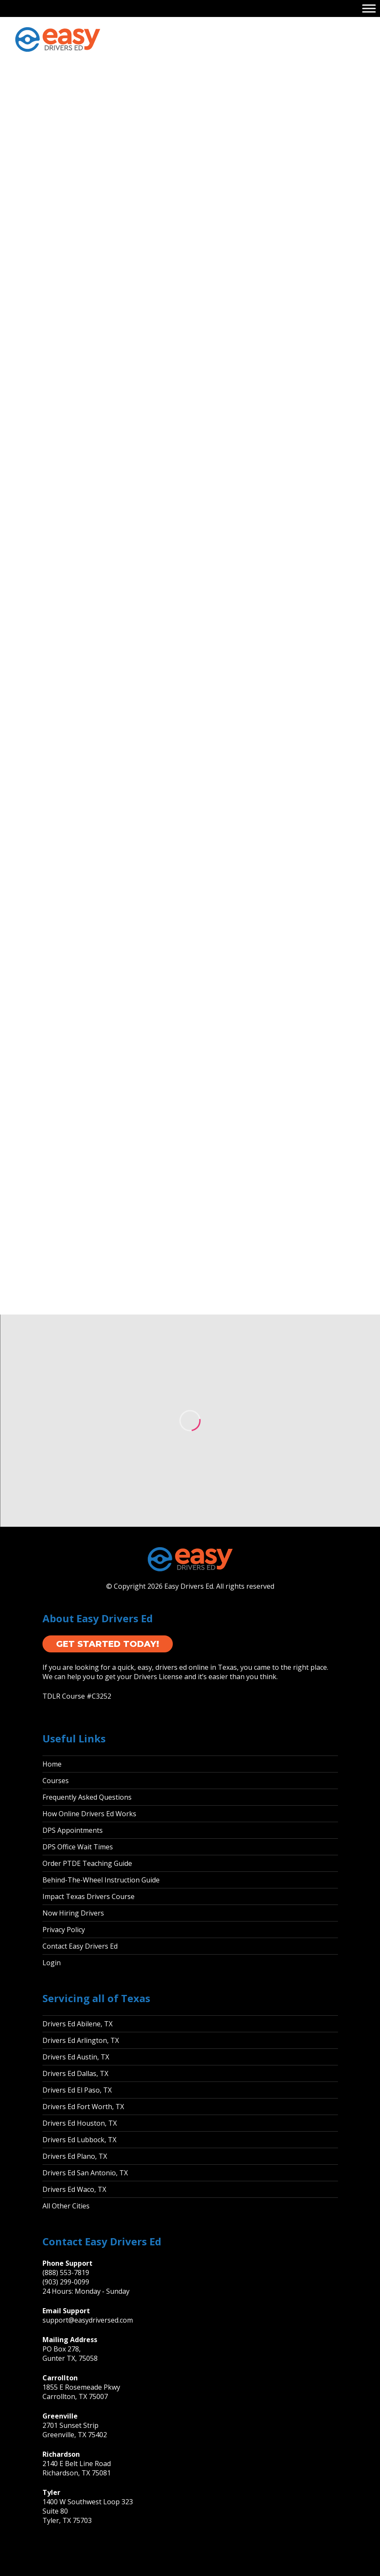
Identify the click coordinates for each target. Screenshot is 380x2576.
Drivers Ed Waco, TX (74, 2189)
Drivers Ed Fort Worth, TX (83, 2106)
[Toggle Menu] (369, 8)
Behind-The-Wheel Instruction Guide (101, 1880)
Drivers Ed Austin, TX (75, 2057)
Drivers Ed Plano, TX (74, 2156)
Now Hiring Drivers (73, 1913)
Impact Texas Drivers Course (88, 1896)
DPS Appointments (72, 1830)
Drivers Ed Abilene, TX (77, 2023)
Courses (55, 1780)
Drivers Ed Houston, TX (79, 2123)
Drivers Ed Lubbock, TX (79, 2139)
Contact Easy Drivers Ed (80, 1946)
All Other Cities (66, 2206)
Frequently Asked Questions (87, 1797)
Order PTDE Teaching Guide (87, 1863)
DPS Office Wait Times (77, 1846)
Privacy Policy (63, 1929)
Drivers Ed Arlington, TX (80, 2040)
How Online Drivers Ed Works (89, 1813)
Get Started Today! (107, 1644)
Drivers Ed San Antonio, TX (85, 2172)
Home (52, 1764)
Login (51, 1962)
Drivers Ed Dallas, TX (75, 2073)
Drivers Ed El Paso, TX (77, 2090)
